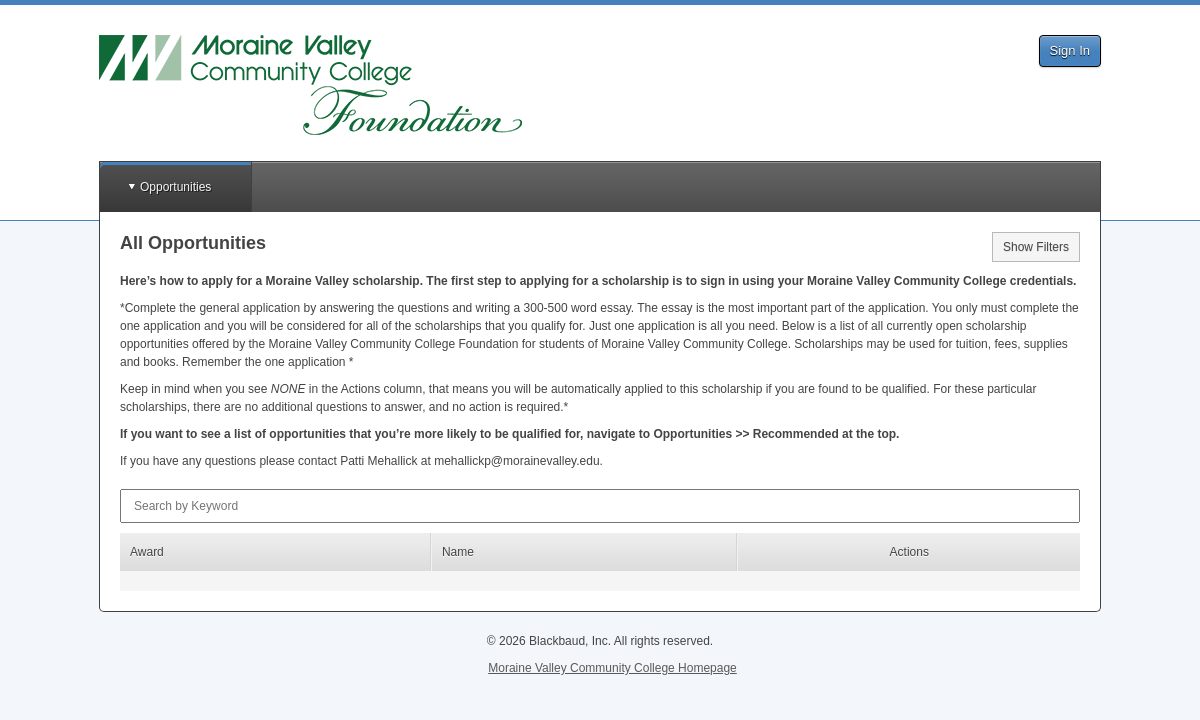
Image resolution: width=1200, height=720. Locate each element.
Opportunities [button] (175, 187)
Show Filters (1036, 247)
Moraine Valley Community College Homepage (612, 668)
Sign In (1070, 50)
